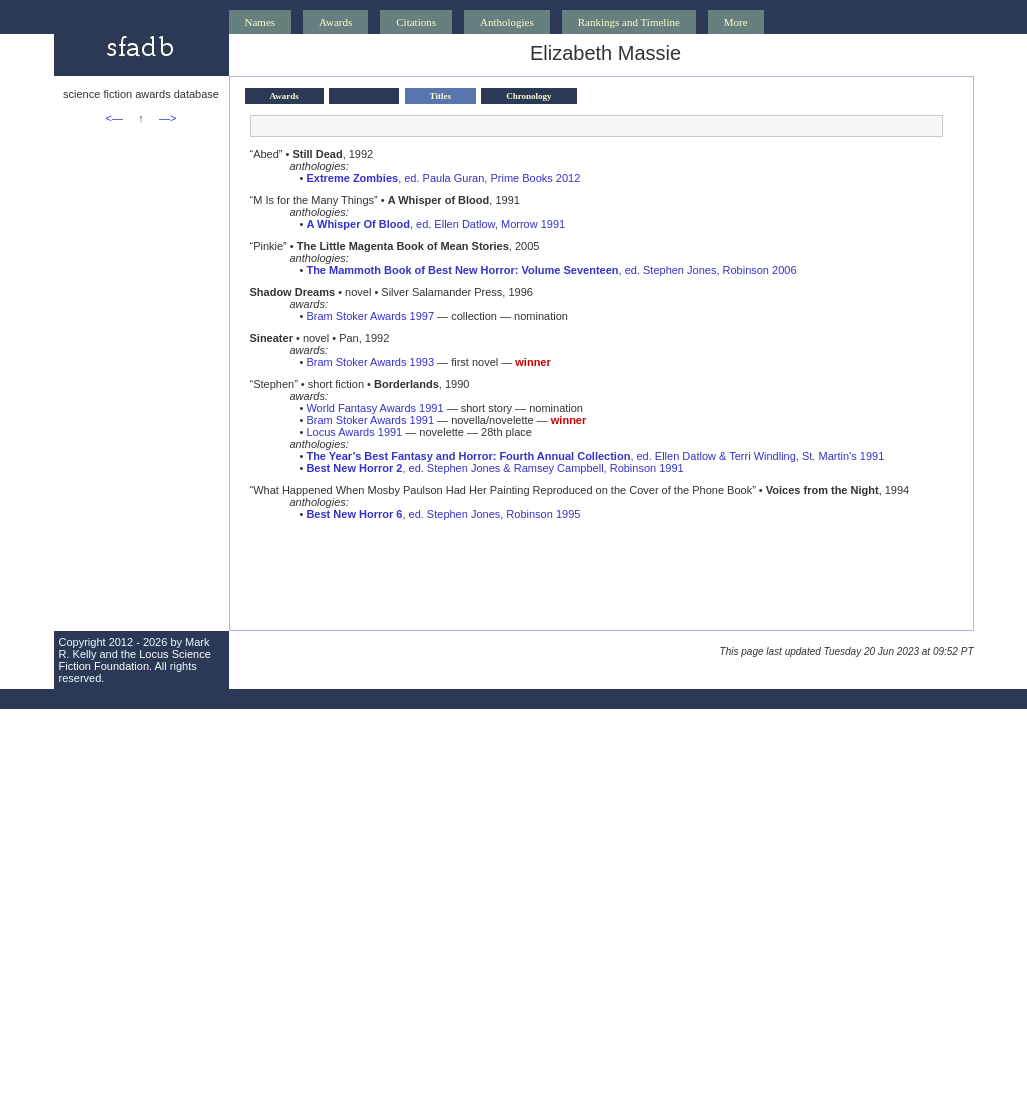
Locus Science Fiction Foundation (135, 660)
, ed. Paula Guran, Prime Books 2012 (443, 178)
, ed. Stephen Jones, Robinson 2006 (551, 270)
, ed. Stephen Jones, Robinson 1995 (443, 514)
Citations (416, 22)
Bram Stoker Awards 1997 (370, 316)
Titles (440, 96)
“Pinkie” (268, 246)
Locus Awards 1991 (354, 432)
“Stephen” (274, 384)
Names (260, 22)
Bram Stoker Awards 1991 (370, 420)
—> (167, 118)
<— (114, 118)
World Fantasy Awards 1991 (374, 408)
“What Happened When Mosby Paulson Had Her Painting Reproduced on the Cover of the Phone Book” (503, 490)
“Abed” (266, 154)
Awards (335, 22)
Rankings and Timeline (629, 22)
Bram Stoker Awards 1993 (370, 362)
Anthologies (507, 22)
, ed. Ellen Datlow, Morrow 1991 (435, 224)
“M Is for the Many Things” (314, 200)
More (736, 22)
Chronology (528, 96)
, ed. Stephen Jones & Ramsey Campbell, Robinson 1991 (494, 468)
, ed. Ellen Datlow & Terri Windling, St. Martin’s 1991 (595, 456)
